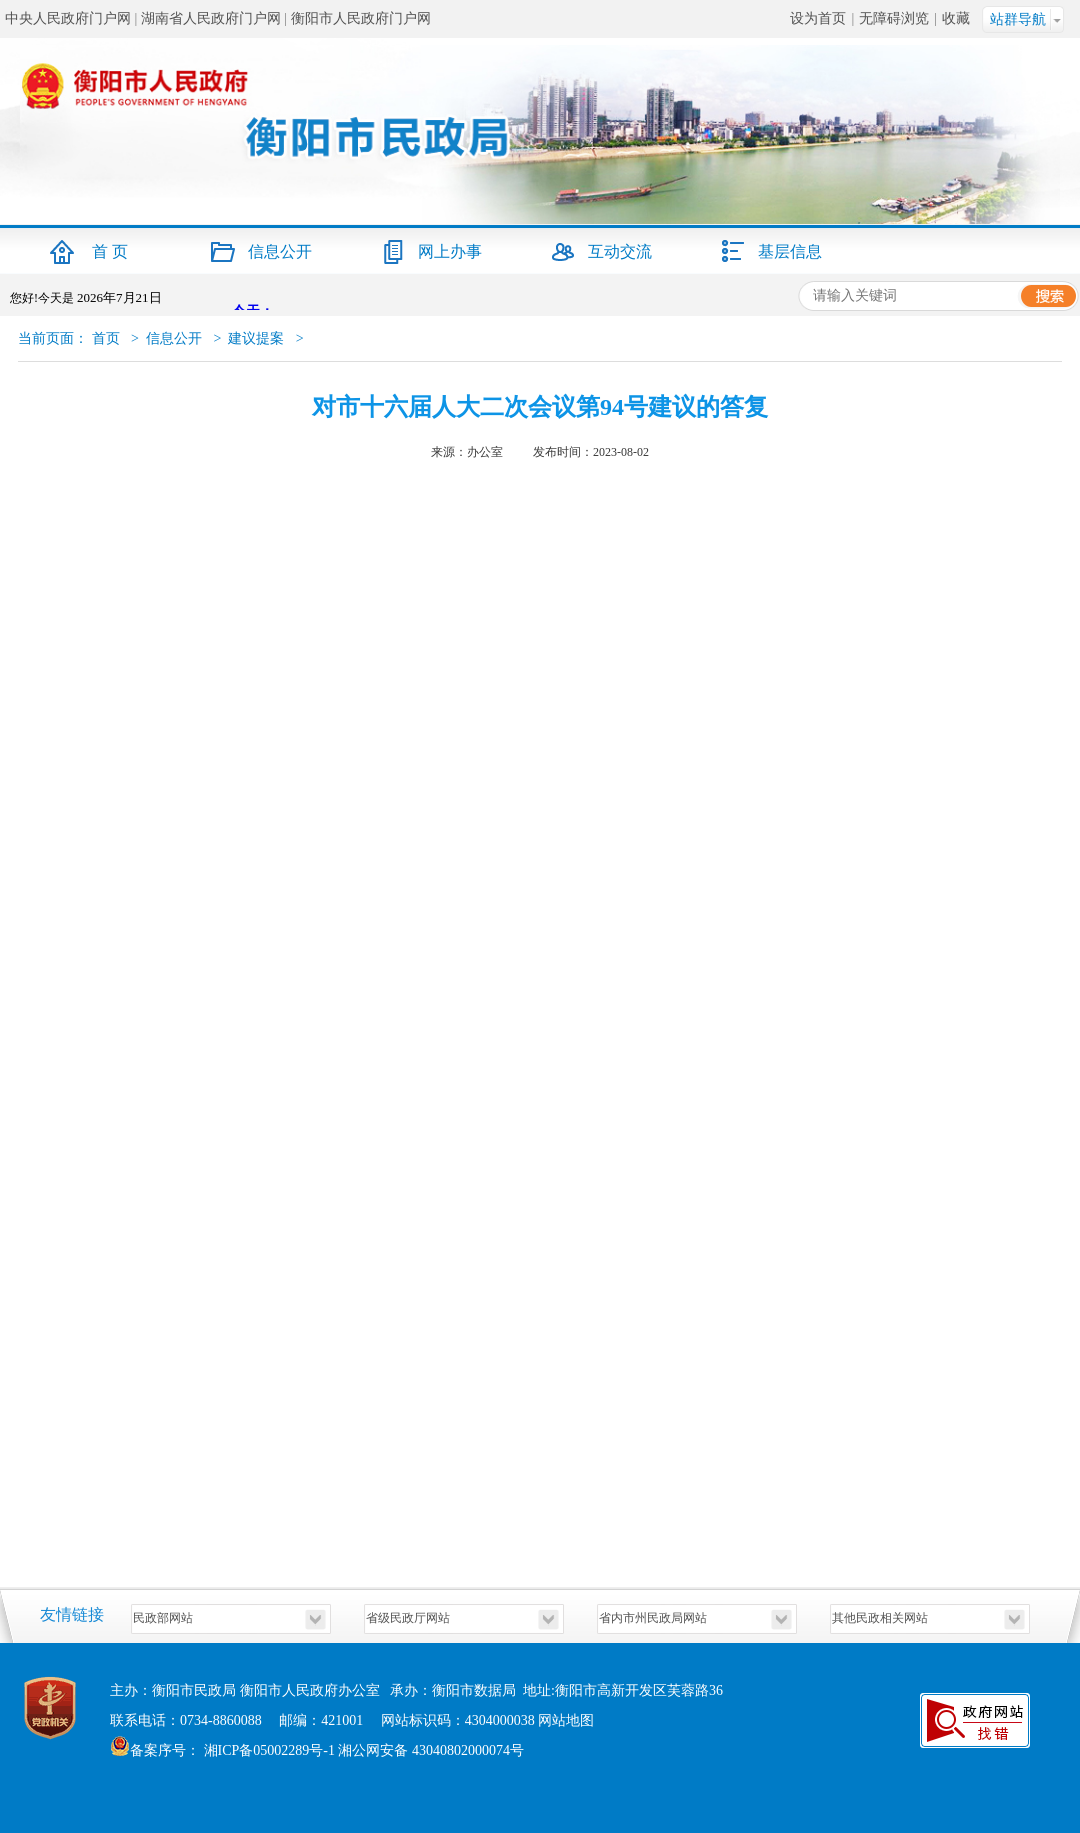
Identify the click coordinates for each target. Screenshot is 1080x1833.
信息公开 (280, 251)
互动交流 (620, 251)
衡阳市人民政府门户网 (361, 18)
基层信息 (790, 251)
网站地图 (566, 1720)
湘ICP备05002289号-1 (267, 1750)
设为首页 (818, 18)
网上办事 (450, 251)
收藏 (956, 18)
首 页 (110, 251)
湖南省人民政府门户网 (211, 18)
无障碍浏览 (894, 18)
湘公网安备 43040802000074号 (431, 1750)
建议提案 (256, 338)
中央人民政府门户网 (68, 18)
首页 (106, 338)
